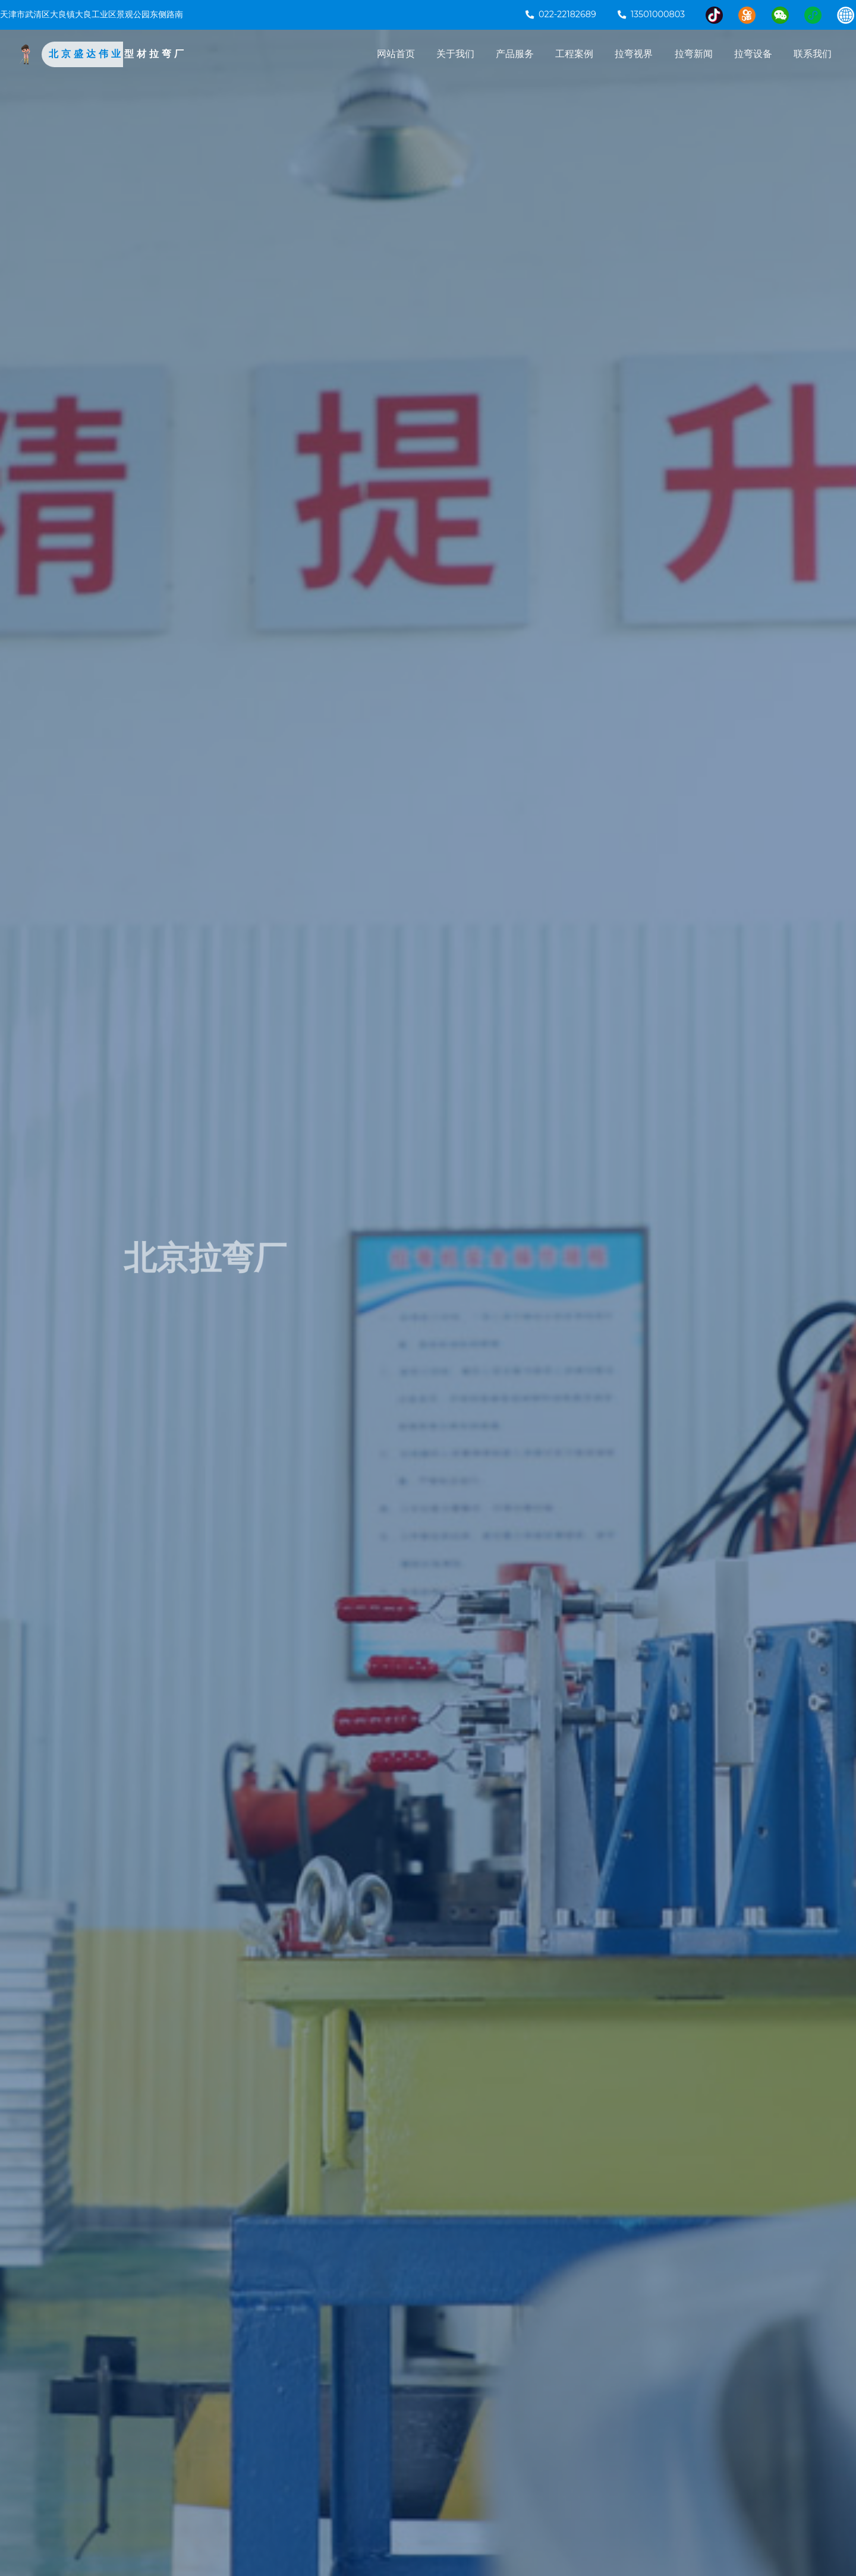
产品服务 (515, 54)
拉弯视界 (634, 54)
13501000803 (651, 14)
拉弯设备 (753, 54)
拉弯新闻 (694, 54)
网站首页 (396, 54)
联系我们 (813, 54)
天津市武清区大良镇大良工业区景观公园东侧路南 (91, 14)
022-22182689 (560, 14)
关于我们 (455, 54)
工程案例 (574, 54)
